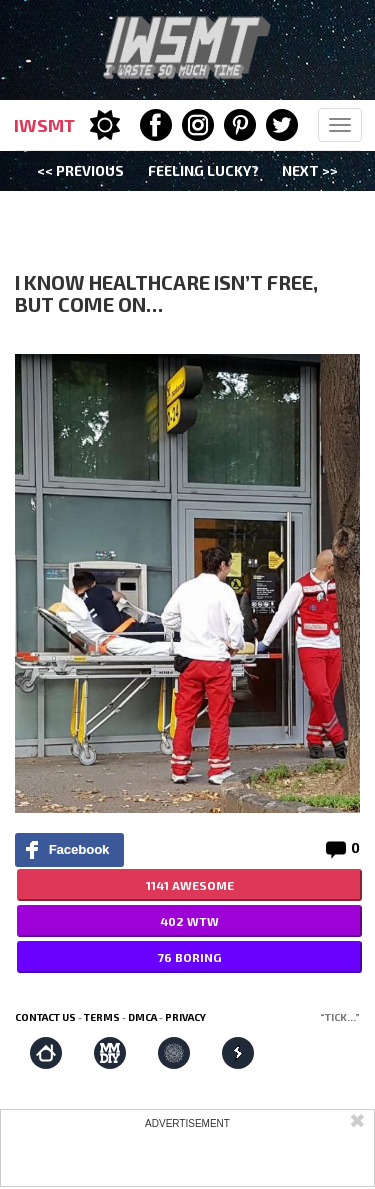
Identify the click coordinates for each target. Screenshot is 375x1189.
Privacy (185, 1017)
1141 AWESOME (190, 885)
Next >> (310, 170)
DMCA (142, 1017)
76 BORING (189, 957)
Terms (102, 1017)
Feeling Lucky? (203, 170)
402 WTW (189, 921)
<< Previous (80, 170)
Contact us (45, 1017)
